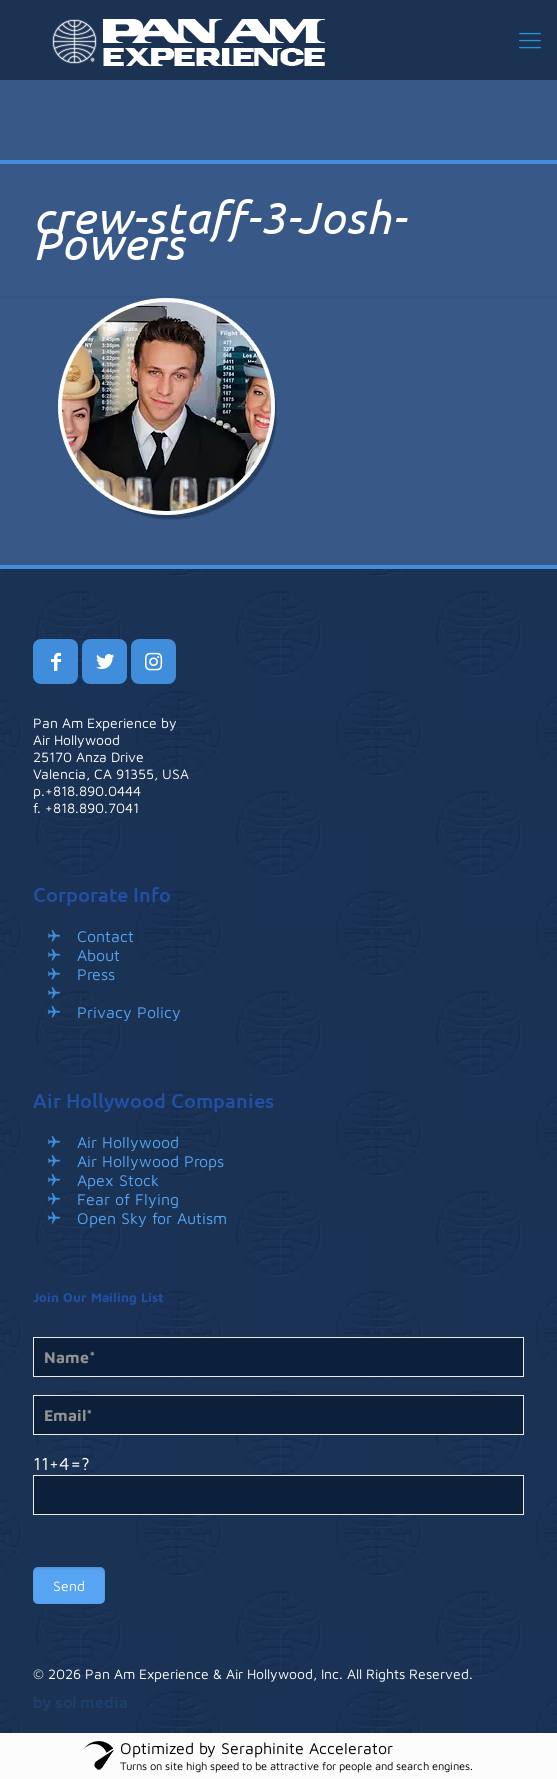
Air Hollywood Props (150, 1161)
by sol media (80, 1702)
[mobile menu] (530, 40)
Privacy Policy (129, 1012)
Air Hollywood (128, 1142)
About (98, 955)
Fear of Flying (128, 1199)
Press (96, 974)
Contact (105, 936)
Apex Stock (118, 1180)
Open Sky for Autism (152, 1218)
